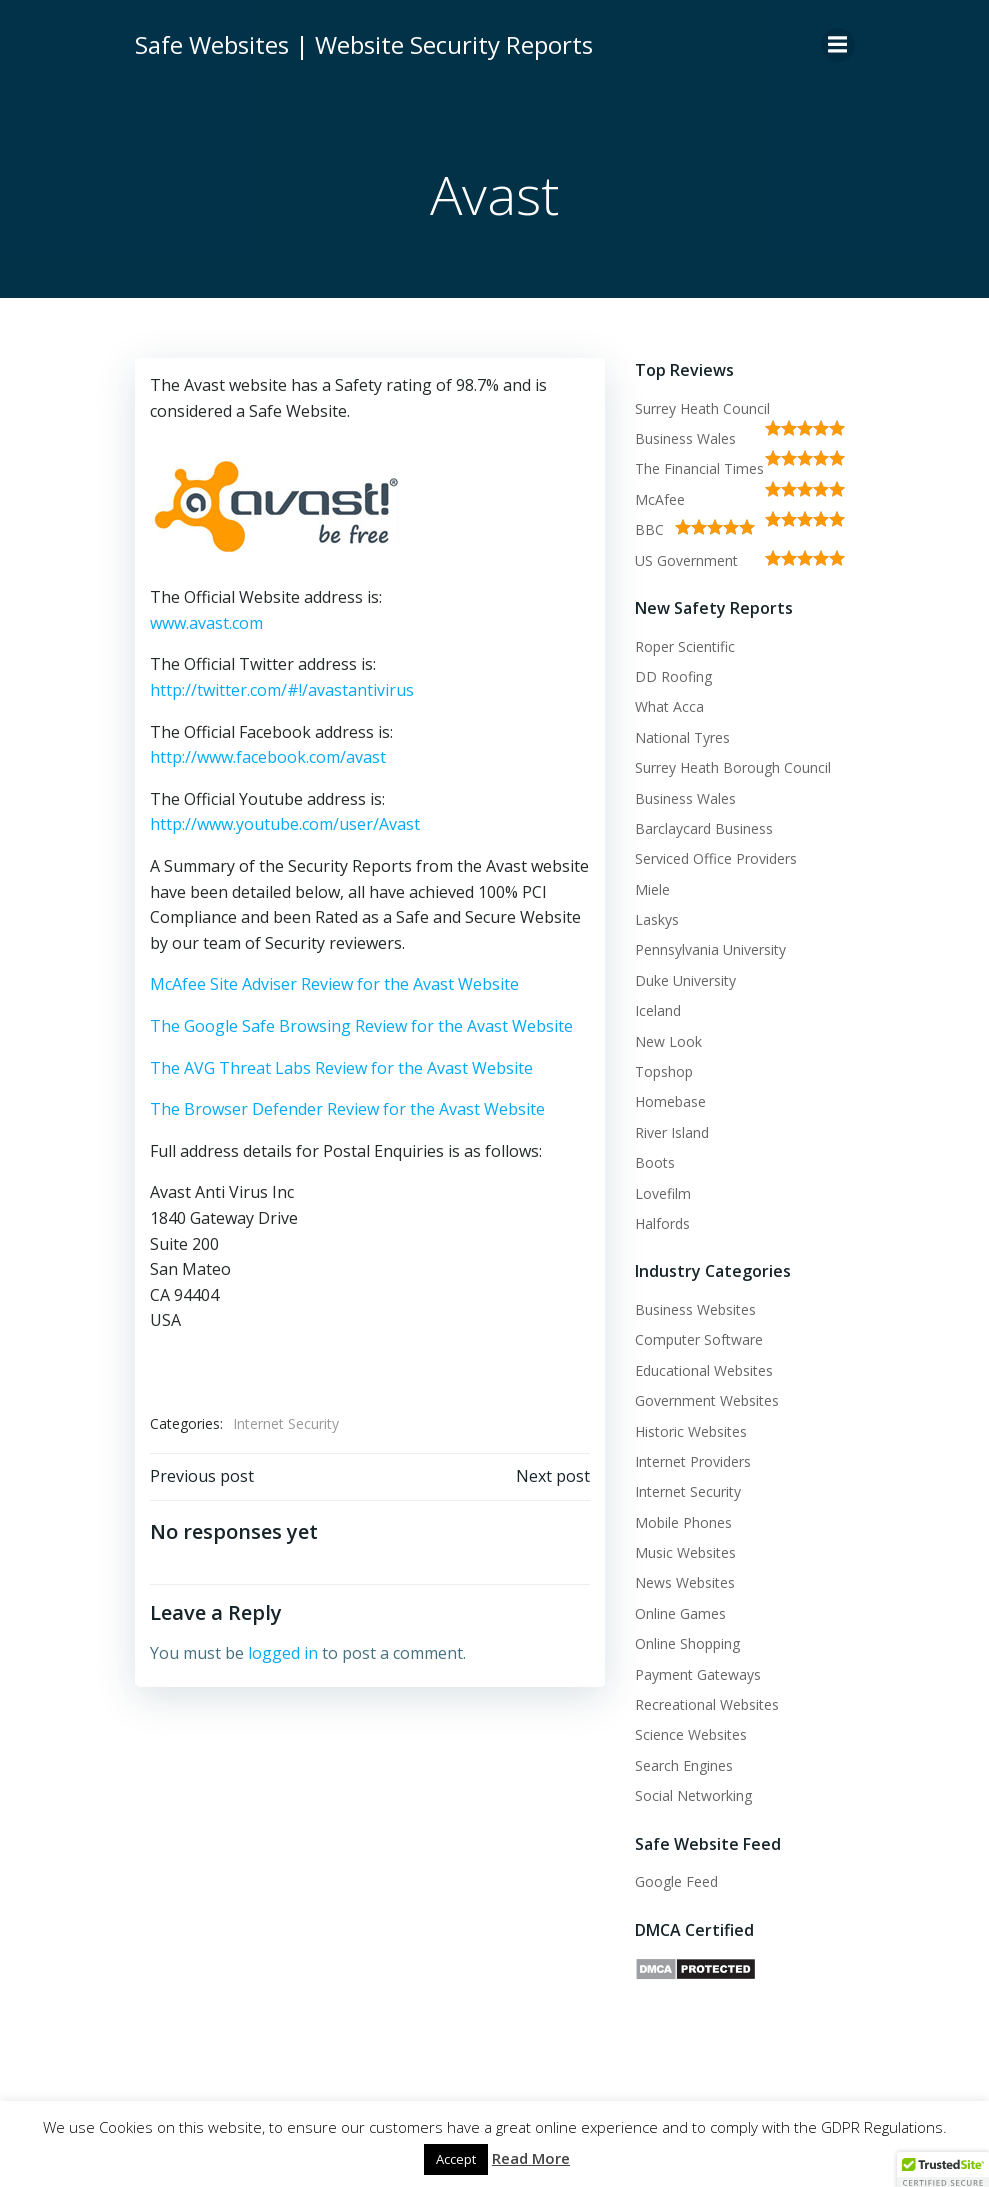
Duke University (685, 980)
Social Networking (693, 1795)
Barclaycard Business (704, 828)
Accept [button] (456, 2159)
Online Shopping (687, 1643)
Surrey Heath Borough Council (733, 767)
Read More (531, 2158)
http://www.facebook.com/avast (268, 757)
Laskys (657, 919)
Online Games (680, 1613)
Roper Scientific (685, 646)
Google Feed (676, 1881)
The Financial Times (699, 468)
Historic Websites (691, 1431)
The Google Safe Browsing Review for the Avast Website (361, 1026)
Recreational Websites (707, 1704)
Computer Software (699, 1339)
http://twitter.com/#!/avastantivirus (282, 690)
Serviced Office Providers (716, 858)
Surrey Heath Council (702, 408)
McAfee (660, 499)
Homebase (670, 1101)
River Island (672, 1132)
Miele (652, 889)
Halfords (662, 1223)
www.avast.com (206, 623)
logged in (283, 1653)
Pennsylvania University (710, 949)
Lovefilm (663, 1193)
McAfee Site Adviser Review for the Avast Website (334, 984)
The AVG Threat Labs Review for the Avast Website (341, 1068)
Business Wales (685, 438)
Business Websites (695, 1309)
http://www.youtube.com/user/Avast (285, 824)
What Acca (669, 706)
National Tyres (682, 737)
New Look (668, 1041)
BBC (649, 529)
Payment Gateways (698, 1674)
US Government (686, 560)
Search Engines (684, 1765)
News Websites (685, 1582)
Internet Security (286, 1423)
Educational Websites (704, 1370)
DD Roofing (673, 676)
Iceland (658, 1010)
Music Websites (685, 1552)
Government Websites (707, 1400)
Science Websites (691, 1734)
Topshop (664, 1071)
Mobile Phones (683, 1522)
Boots (655, 1162)
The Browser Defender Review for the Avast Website (347, 1109)
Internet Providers (693, 1461)
